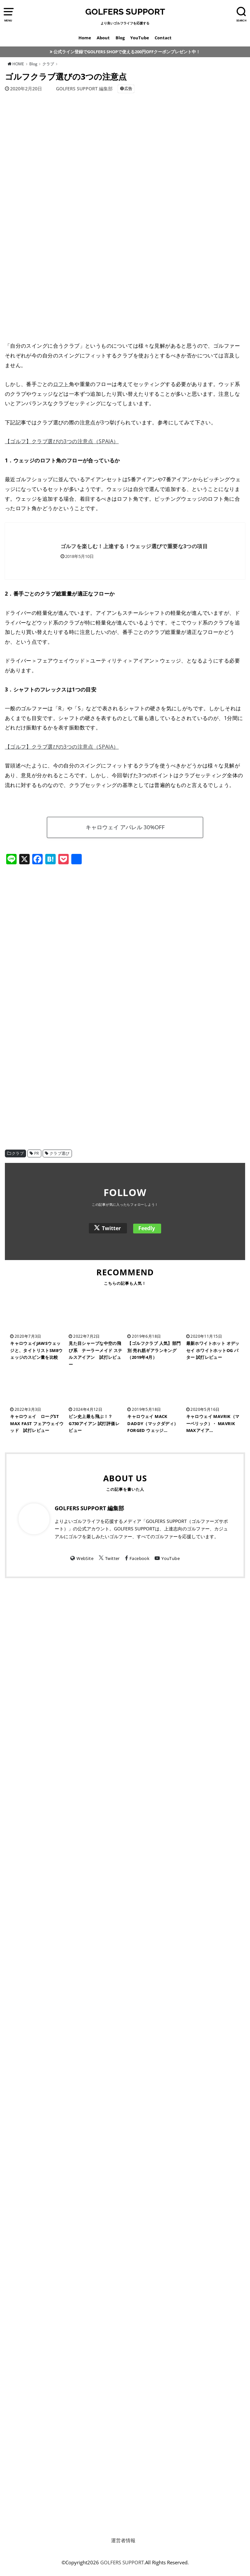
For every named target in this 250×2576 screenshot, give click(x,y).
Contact (163, 38)
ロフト (61, 384)
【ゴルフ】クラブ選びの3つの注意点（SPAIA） (62, 441)
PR (36, 1153)
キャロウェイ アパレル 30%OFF (125, 827)
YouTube (139, 38)
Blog (120, 38)
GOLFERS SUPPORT (125, 11)
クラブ (18, 1153)
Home (84, 38)
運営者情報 (123, 2540)
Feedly (146, 1228)
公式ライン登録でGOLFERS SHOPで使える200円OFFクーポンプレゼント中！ (126, 52)
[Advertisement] (125, 924)
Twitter (111, 1228)
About (103, 38)
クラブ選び (59, 1153)
